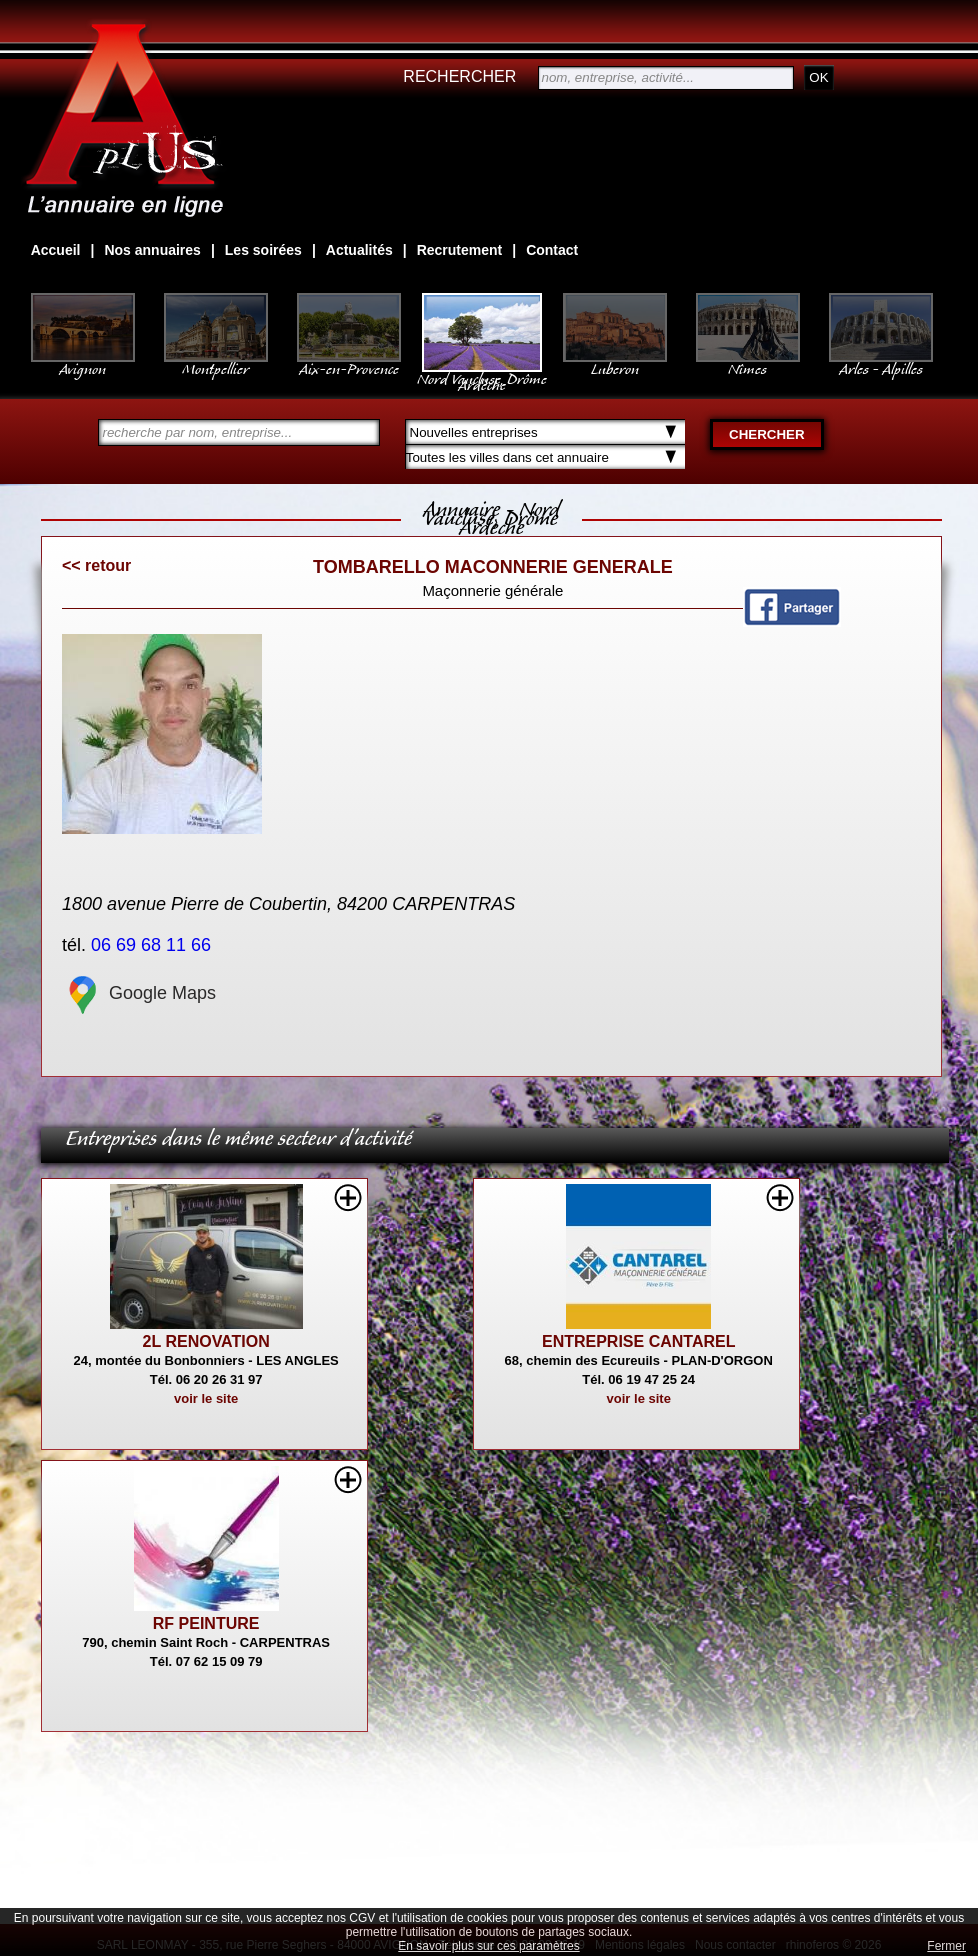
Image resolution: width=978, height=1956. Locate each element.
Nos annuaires (152, 250)
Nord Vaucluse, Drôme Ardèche (482, 372)
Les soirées (263, 250)
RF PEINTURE (206, 1623)
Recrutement (460, 250)
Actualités (359, 250)
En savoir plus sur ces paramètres (488, 1946)
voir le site (206, 1398)
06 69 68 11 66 (153, 945)
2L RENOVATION (206, 1341)
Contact (552, 250)
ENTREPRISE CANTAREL (639, 1341)
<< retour (96, 565)
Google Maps (139, 993)
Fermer (946, 1946)
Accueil (56, 250)
